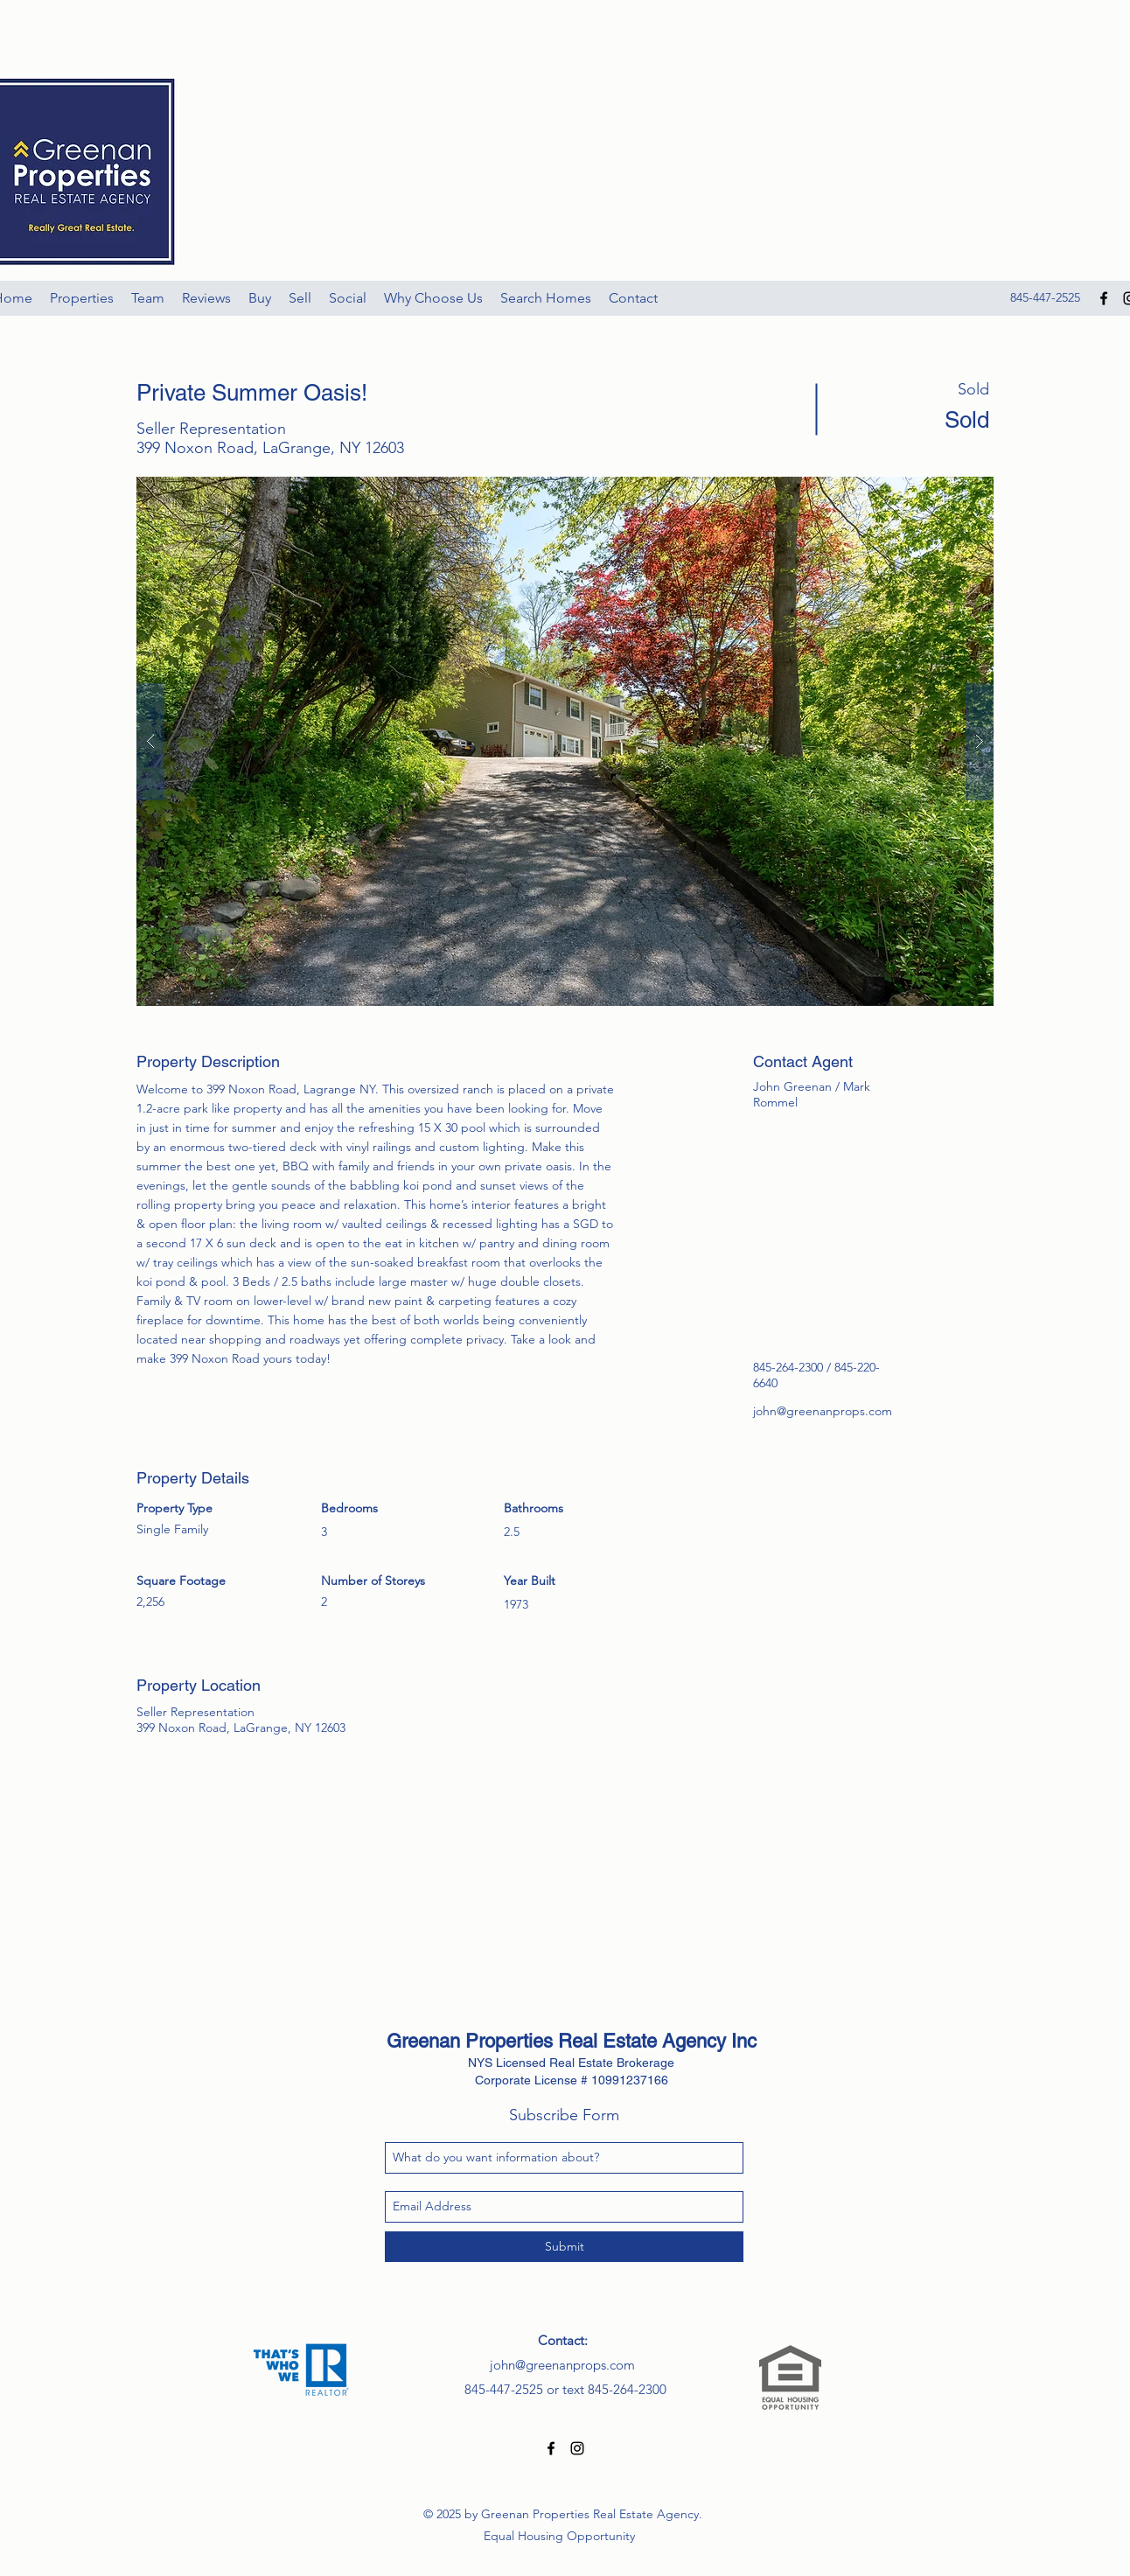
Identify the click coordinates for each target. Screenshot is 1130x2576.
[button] (565, 741)
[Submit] (564, 2246)
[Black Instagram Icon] (577, 2448)
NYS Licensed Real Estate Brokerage (571, 2063)
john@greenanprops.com (822, 1411)
